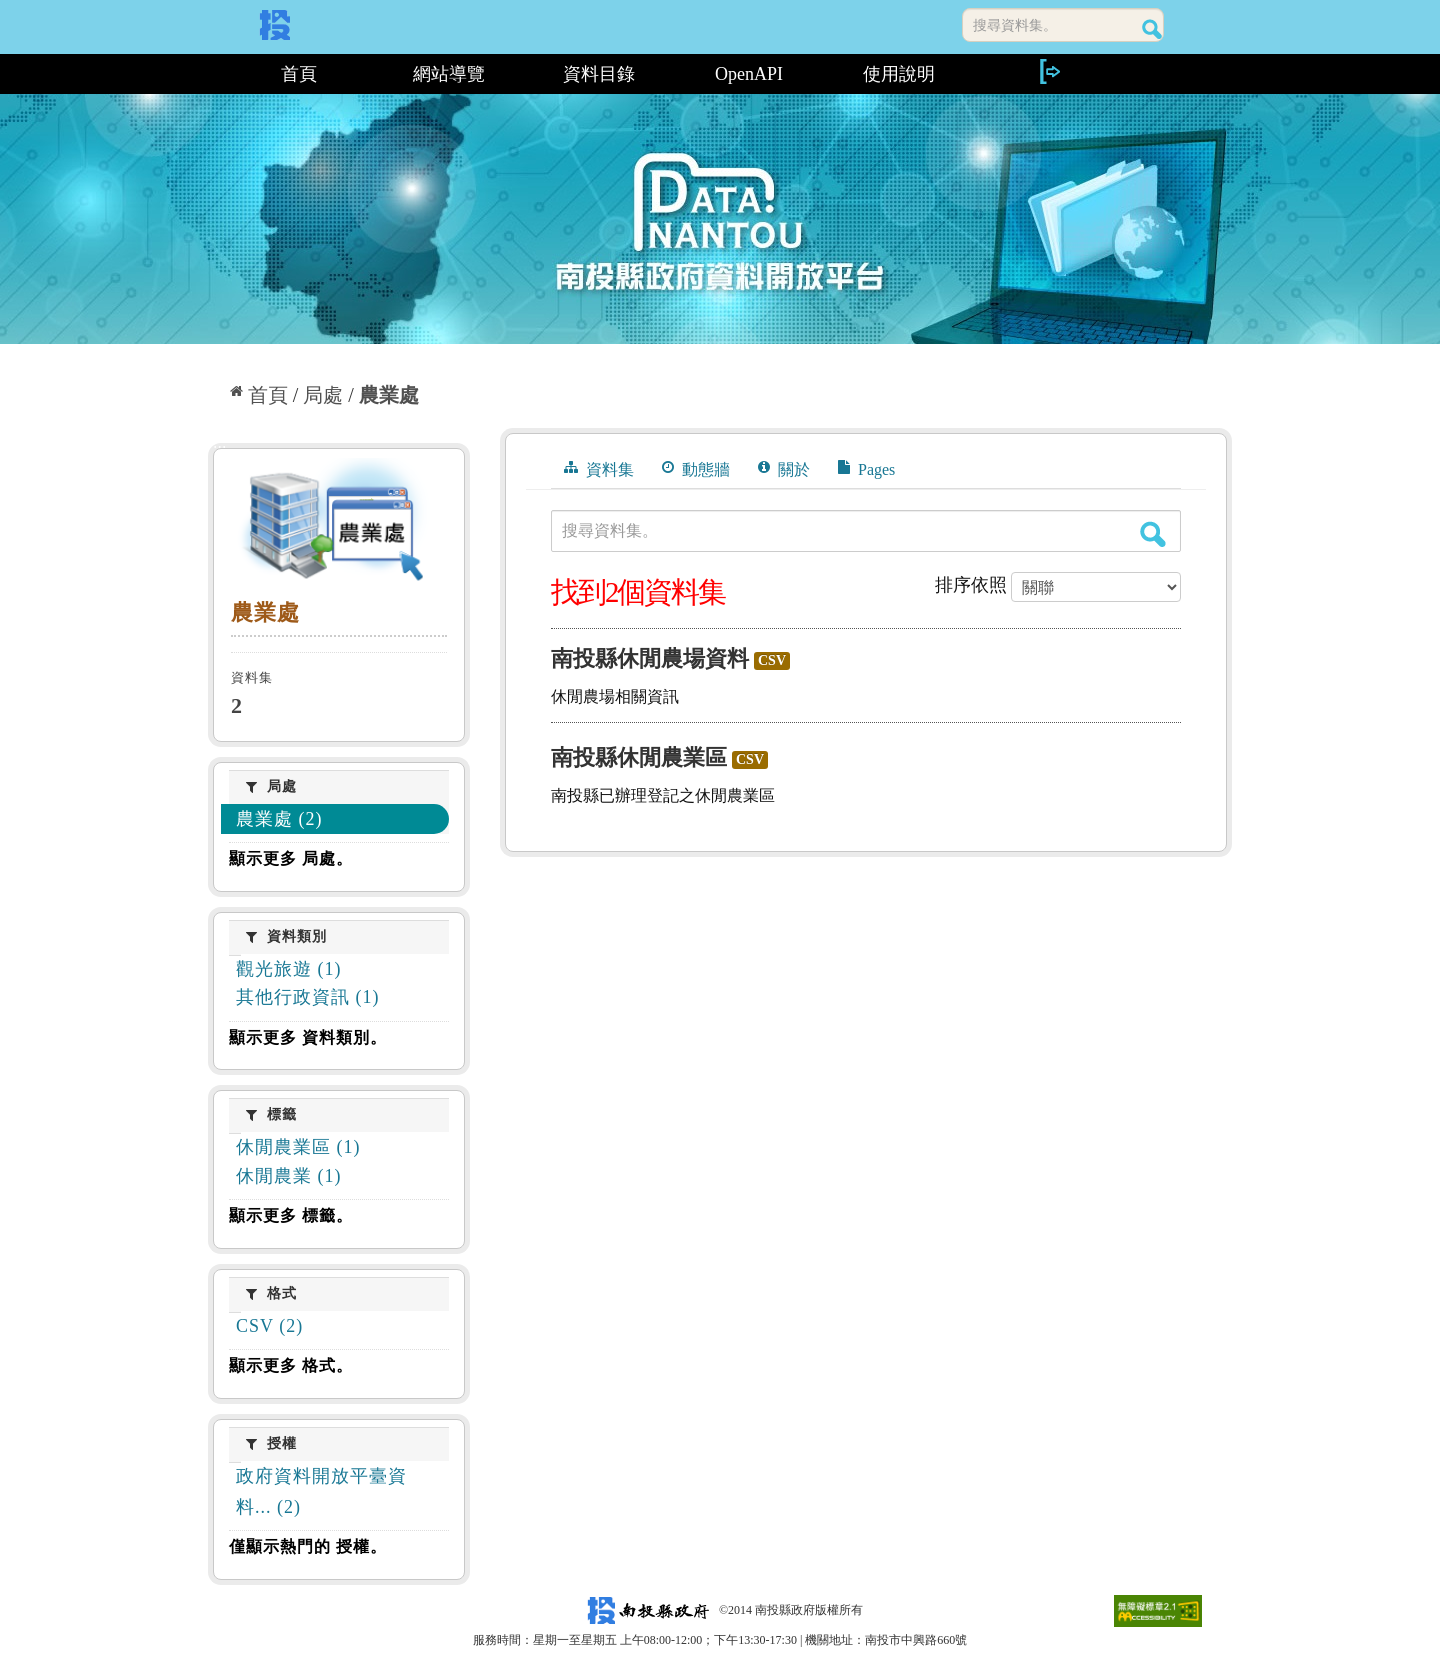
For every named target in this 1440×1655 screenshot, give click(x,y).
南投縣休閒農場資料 (650, 658)
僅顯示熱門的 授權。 (308, 1546)
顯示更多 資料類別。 (308, 1037)
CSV (772, 660)
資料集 (599, 469)
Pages (866, 469)
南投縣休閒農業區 (639, 757)
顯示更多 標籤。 (291, 1215)
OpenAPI (749, 74)
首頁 (299, 74)
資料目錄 (599, 74)
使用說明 (899, 74)
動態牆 (696, 469)
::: (215, 74)
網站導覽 (449, 74)
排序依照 (971, 585)
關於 (784, 469)
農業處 (389, 395)
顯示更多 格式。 (291, 1365)
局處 (323, 395)
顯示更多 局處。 (291, 858)
